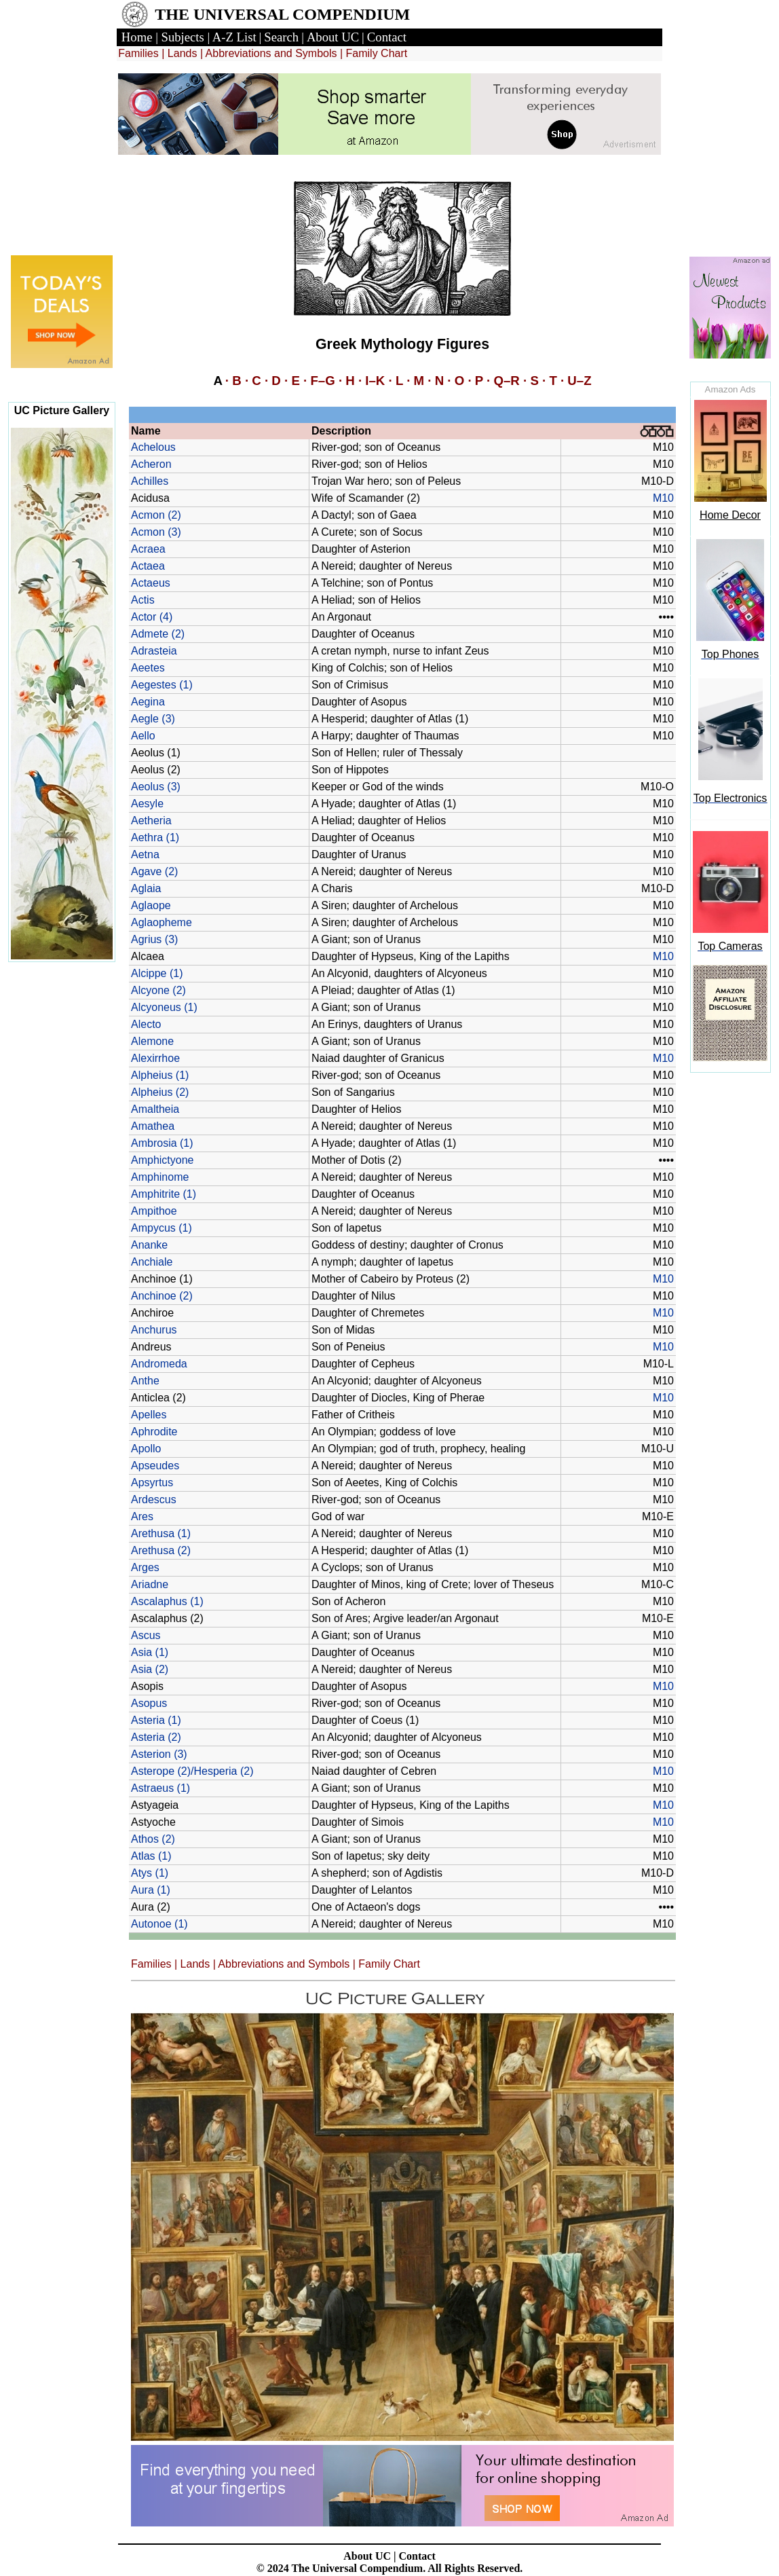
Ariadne (149, 1584)
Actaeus (150, 583)
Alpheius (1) (160, 1075)
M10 (663, 498)
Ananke (149, 1245)
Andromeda (159, 1363)
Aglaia (146, 888)
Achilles (149, 481)
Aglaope (151, 905)
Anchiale (151, 1262)
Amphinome (160, 1177)
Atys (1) (149, 1873)
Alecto (146, 1024)
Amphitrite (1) (163, 1194)
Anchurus (154, 1330)
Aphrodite (154, 1431)
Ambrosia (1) (162, 1143)
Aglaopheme (161, 922)
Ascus (146, 1635)
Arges (145, 1567)
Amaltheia (155, 1109)
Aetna (145, 854)
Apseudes (155, 1465)
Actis (143, 600)
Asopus (149, 1703)
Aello (143, 735)
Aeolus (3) (155, 786)
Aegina (148, 701)
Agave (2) (154, 871)
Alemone (152, 1041)
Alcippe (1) (157, 973)
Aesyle (147, 803)
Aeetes (148, 668)
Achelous (153, 447)
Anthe (145, 1380)
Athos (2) (153, 1839)
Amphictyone (162, 1160)
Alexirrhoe (155, 1058)
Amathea (152, 1126)
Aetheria (151, 820)
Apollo (146, 1448)
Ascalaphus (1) (167, 1601)
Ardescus (153, 1499)
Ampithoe (154, 1211)
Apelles (148, 1414)
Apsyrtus (152, 1482)
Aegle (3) (153, 718)
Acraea (148, 549)
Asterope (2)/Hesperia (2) (192, 1771)
